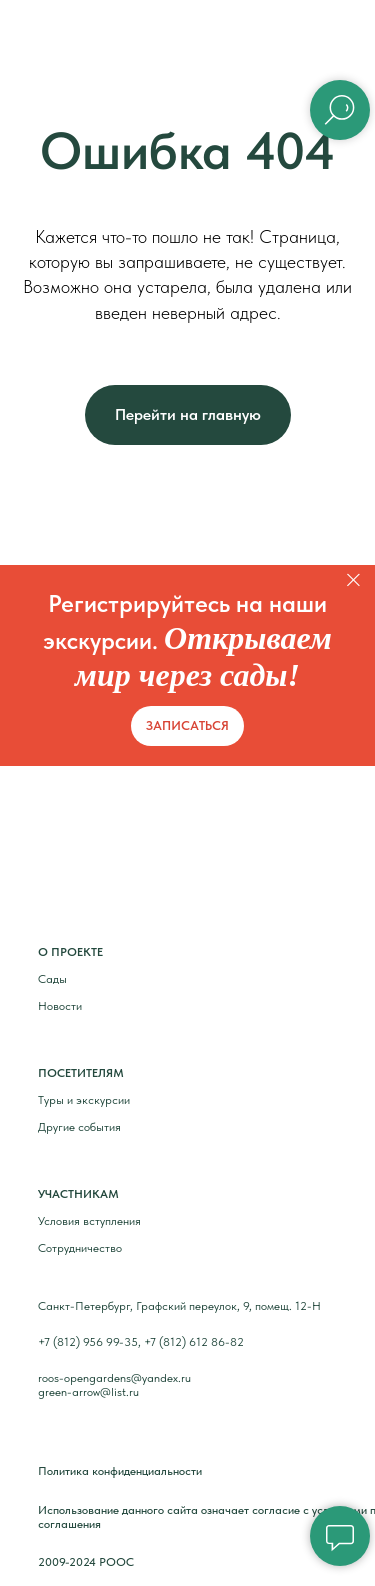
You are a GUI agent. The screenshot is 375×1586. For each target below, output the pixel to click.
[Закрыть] (353, 579)
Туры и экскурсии (84, 1100)
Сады (52, 979)
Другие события (79, 1127)
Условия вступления (89, 1221)
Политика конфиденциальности (120, 1471)
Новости (60, 1006)
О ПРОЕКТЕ (70, 952)
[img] (78, 861)
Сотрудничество (80, 1248)
